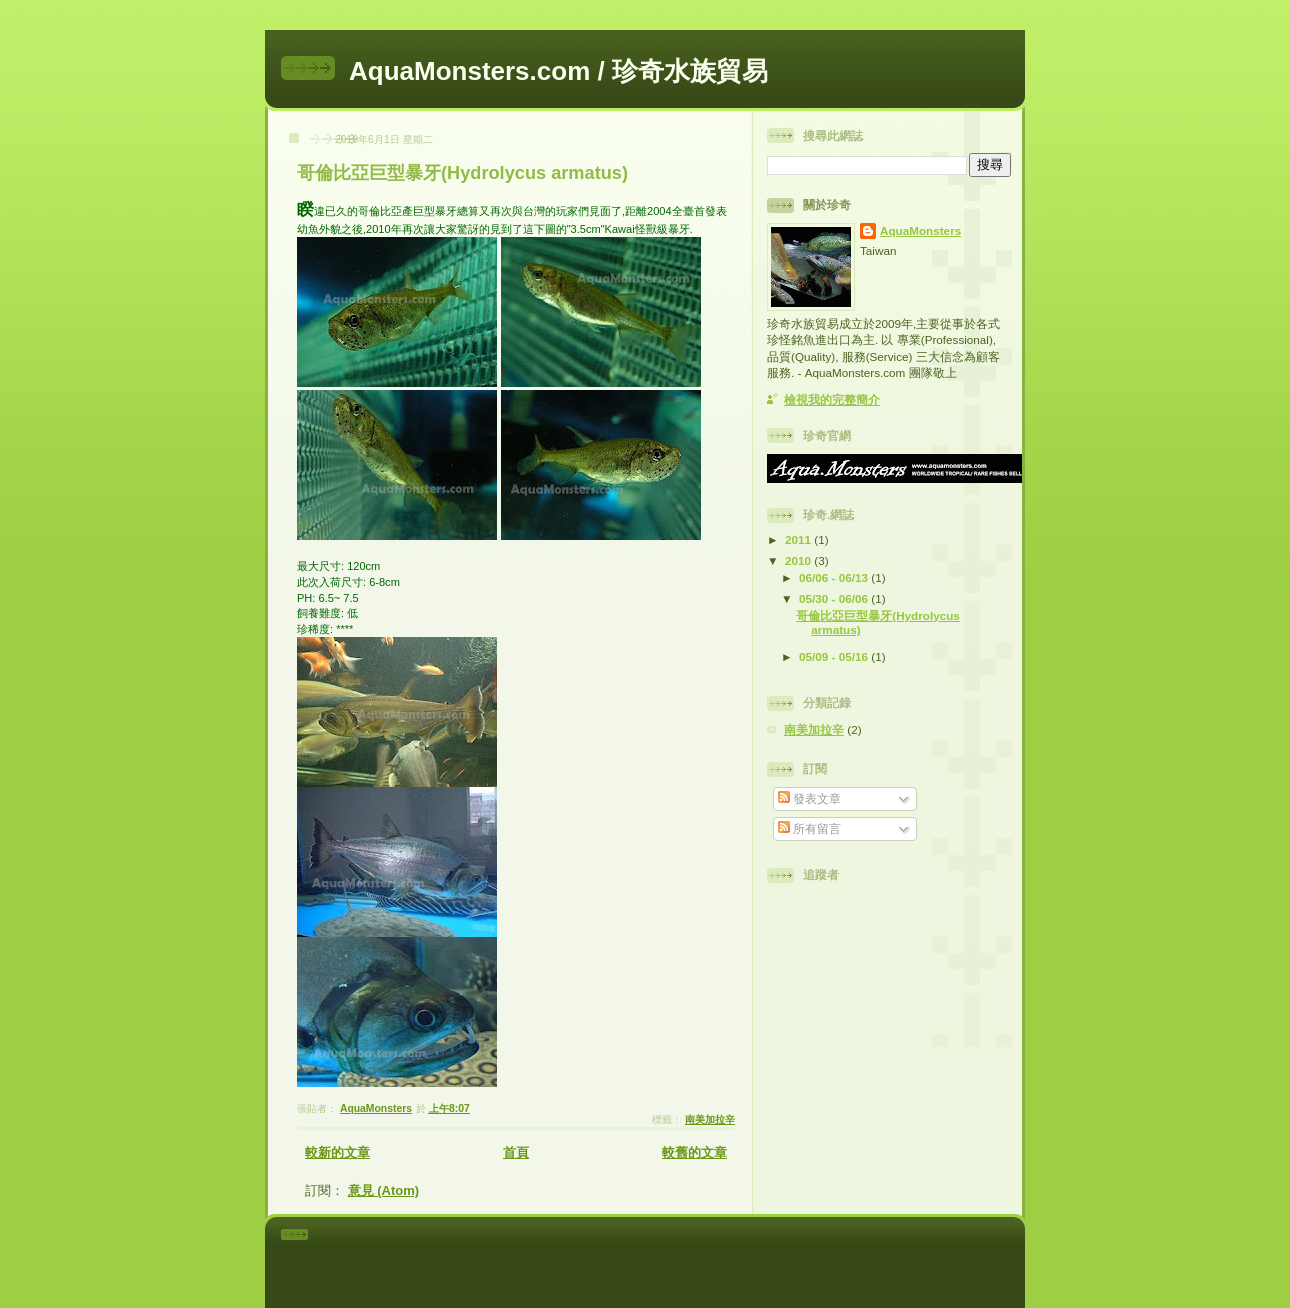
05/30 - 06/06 (835, 598)
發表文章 (809, 798)
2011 (799, 539)
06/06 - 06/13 (835, 577)
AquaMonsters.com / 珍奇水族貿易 (558, 71)
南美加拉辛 (710, 1119)
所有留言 (809, 828)
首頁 (516, 1152)
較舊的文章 (694, 1152)
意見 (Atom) (384, 1190)
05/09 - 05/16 (835, 656)
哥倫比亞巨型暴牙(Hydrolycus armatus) (462, 173)
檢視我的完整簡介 (832, 399)
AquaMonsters (920, 230)
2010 (799, 560)
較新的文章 (337, 1152)
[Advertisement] (673, 1259)
